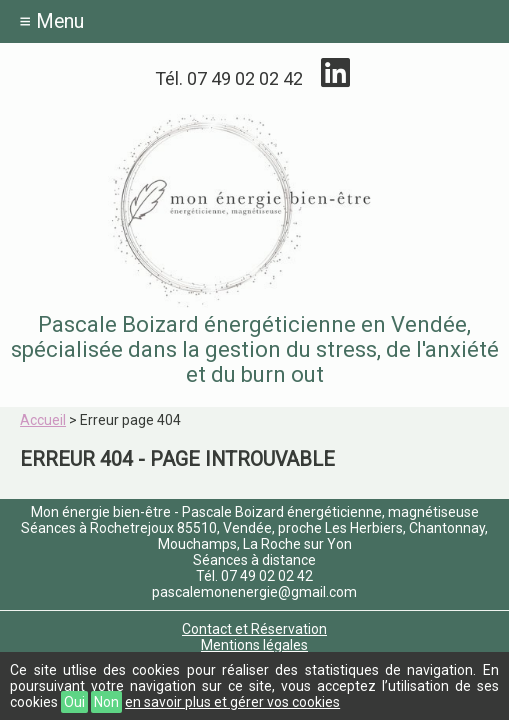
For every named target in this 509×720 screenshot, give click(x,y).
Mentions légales (254, 645)
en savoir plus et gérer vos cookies (232, 702)
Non (106, 702)
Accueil (43, 420)
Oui (74, 702)
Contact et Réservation (254, 629)
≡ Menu (52, 21)
